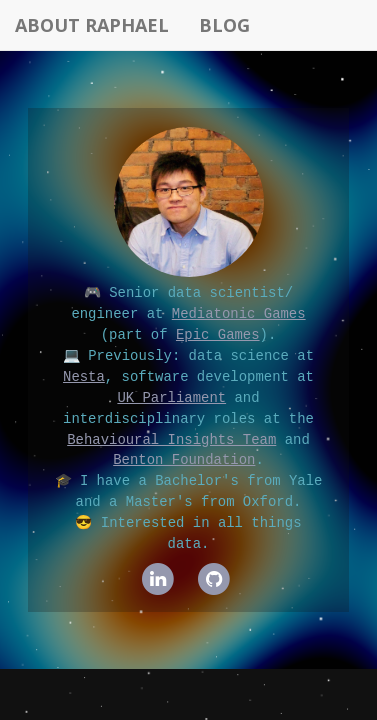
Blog (224, 25)
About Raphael (92, 25)
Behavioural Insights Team (171, 439)
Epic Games (218, 334)
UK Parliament (171, 397)
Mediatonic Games (239, 313)
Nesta (84, 376)
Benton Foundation (184, 459)
